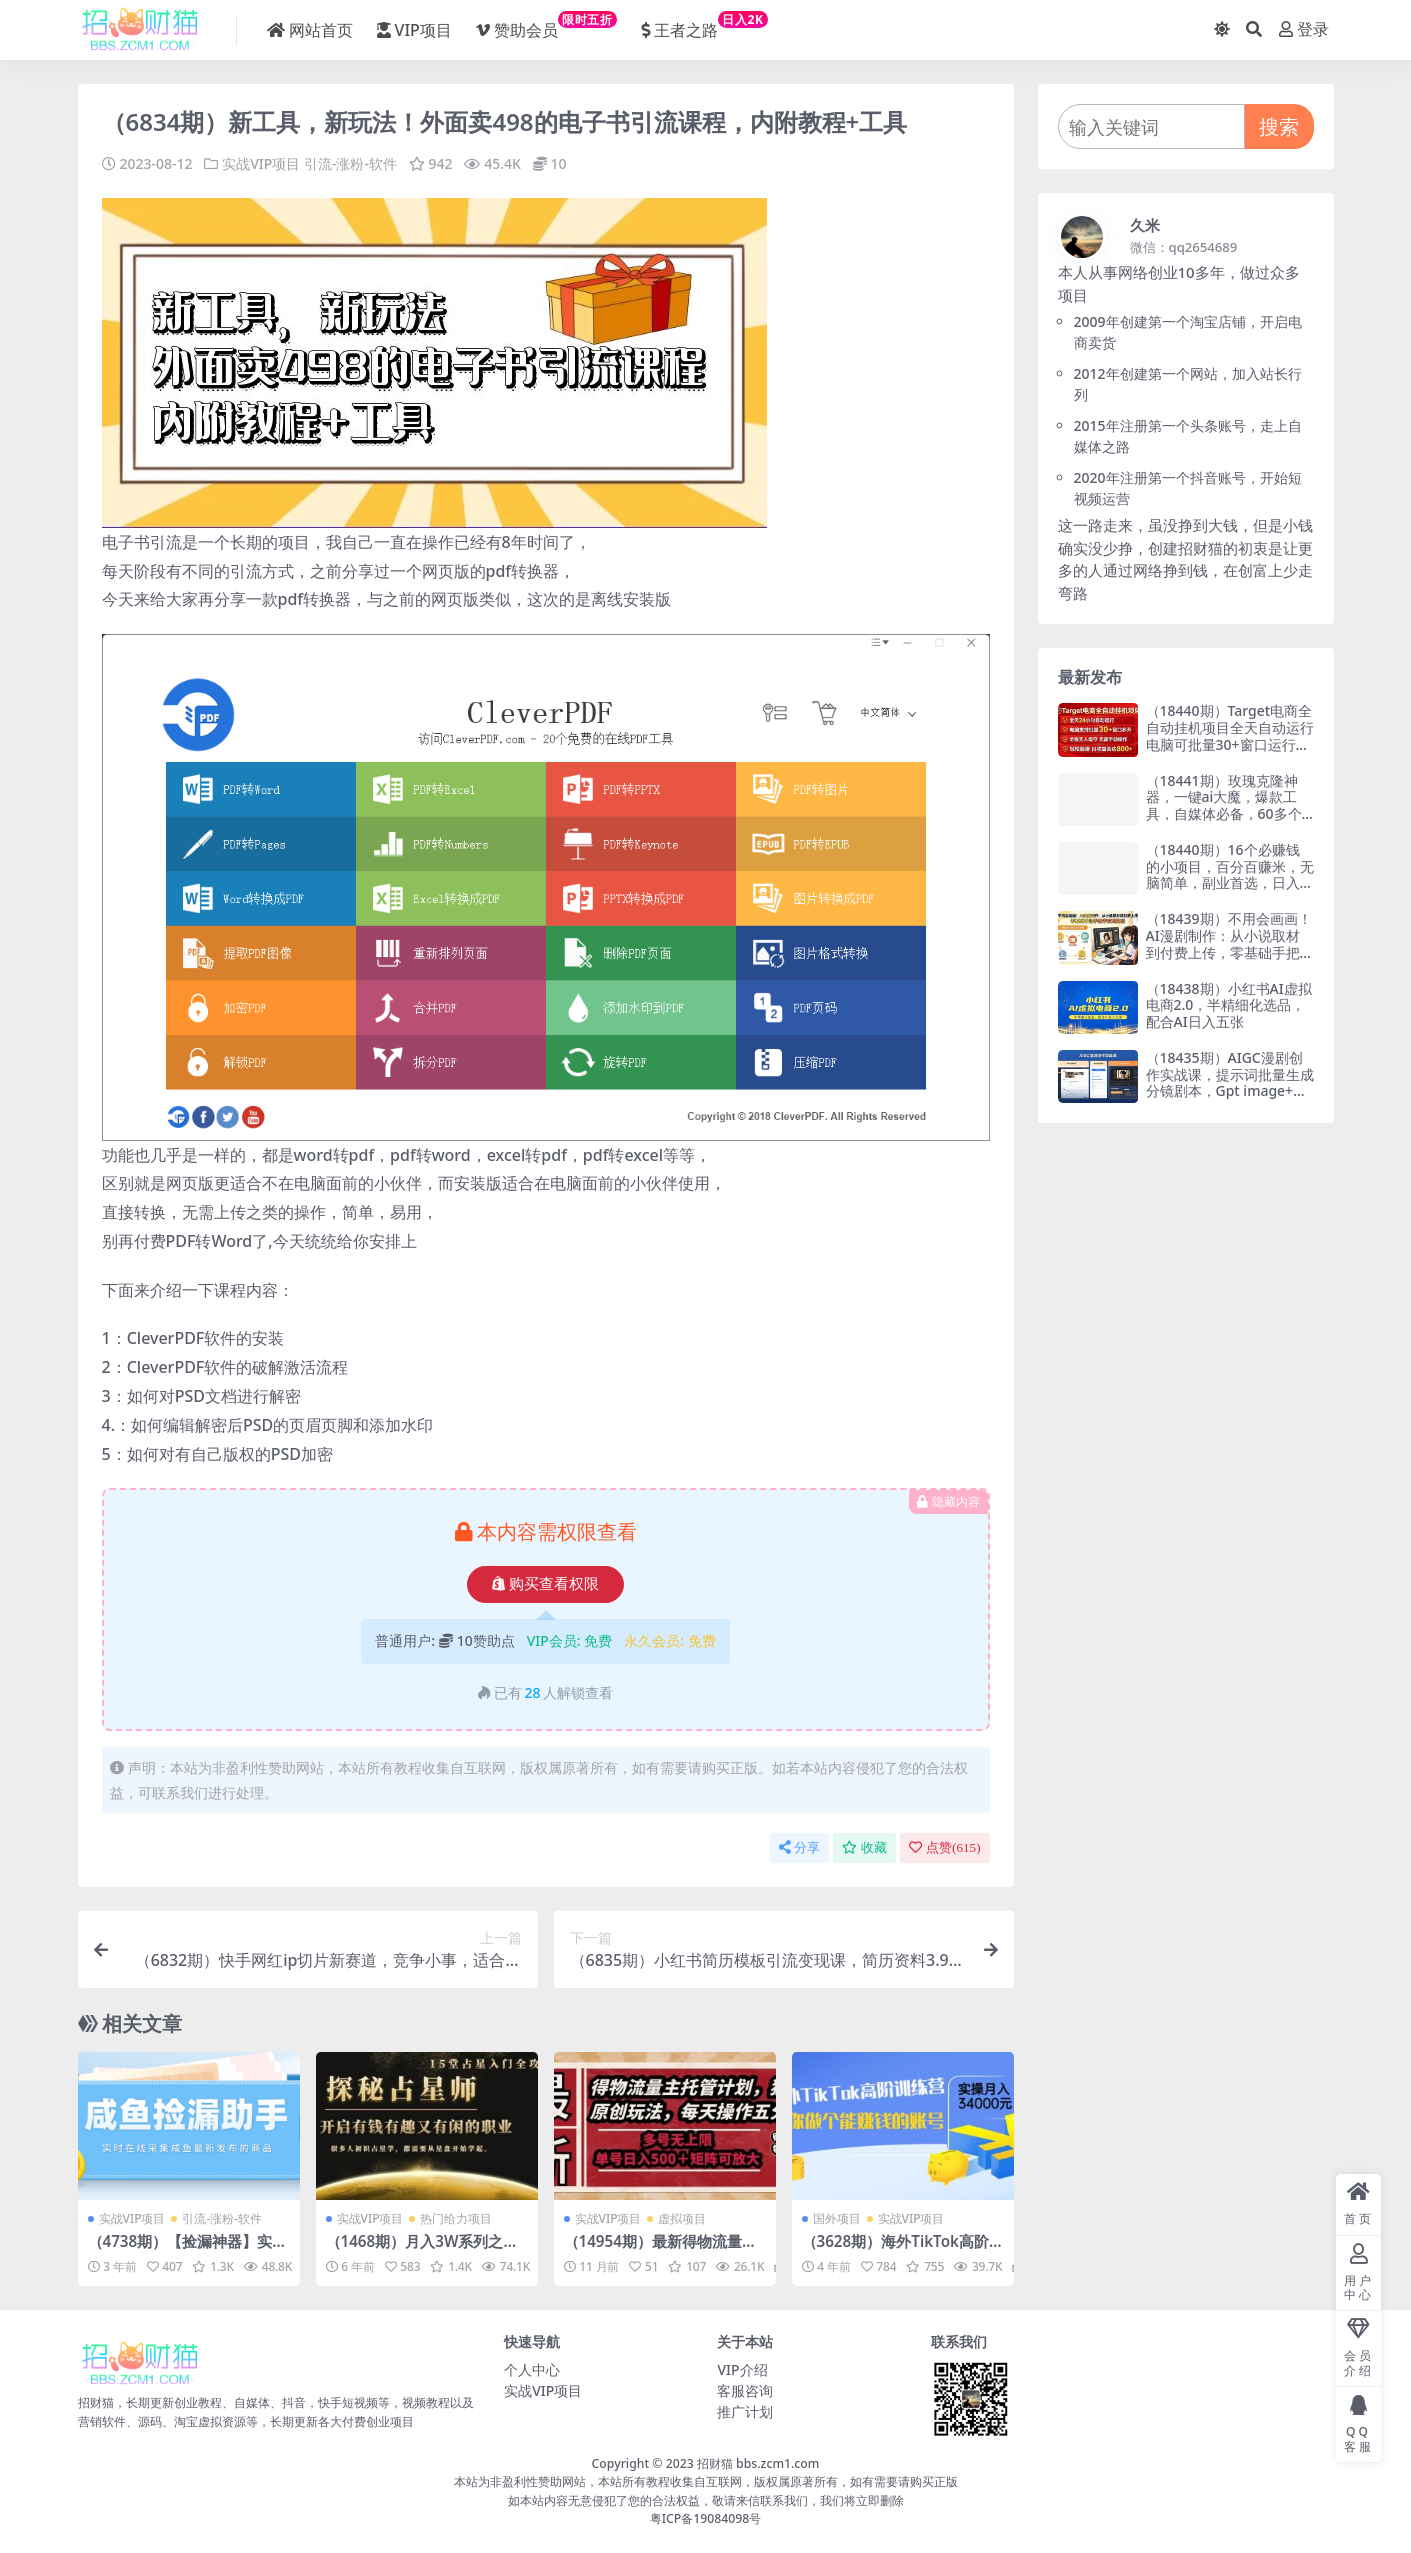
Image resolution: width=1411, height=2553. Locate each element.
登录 (1304, 29)
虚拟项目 (682, 2218)
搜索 (1279, 126)
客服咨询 (745, 2390)
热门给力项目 (456, 2218)
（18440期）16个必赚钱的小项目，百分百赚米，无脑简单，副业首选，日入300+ (1230, 874)
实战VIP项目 (261, 163)
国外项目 (837, 2218)
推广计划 (745, 2411)
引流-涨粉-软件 (350, 163)
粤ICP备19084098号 (706, 2518)
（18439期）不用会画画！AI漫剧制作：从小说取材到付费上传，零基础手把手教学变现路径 (1230, 943)
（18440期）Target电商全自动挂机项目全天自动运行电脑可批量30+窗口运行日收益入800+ (1230, 735)
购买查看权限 (545, 1584)
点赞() (944, 1847)
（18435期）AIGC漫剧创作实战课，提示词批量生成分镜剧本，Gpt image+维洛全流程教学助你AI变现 (1230, 1082)
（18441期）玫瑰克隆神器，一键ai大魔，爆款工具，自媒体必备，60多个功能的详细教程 (1224, 805)
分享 (799, 1847)
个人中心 (532, 2369)
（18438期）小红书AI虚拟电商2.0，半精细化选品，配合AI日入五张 (1229, 1005)
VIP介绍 (742, 2369)
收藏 (864, 1847)
